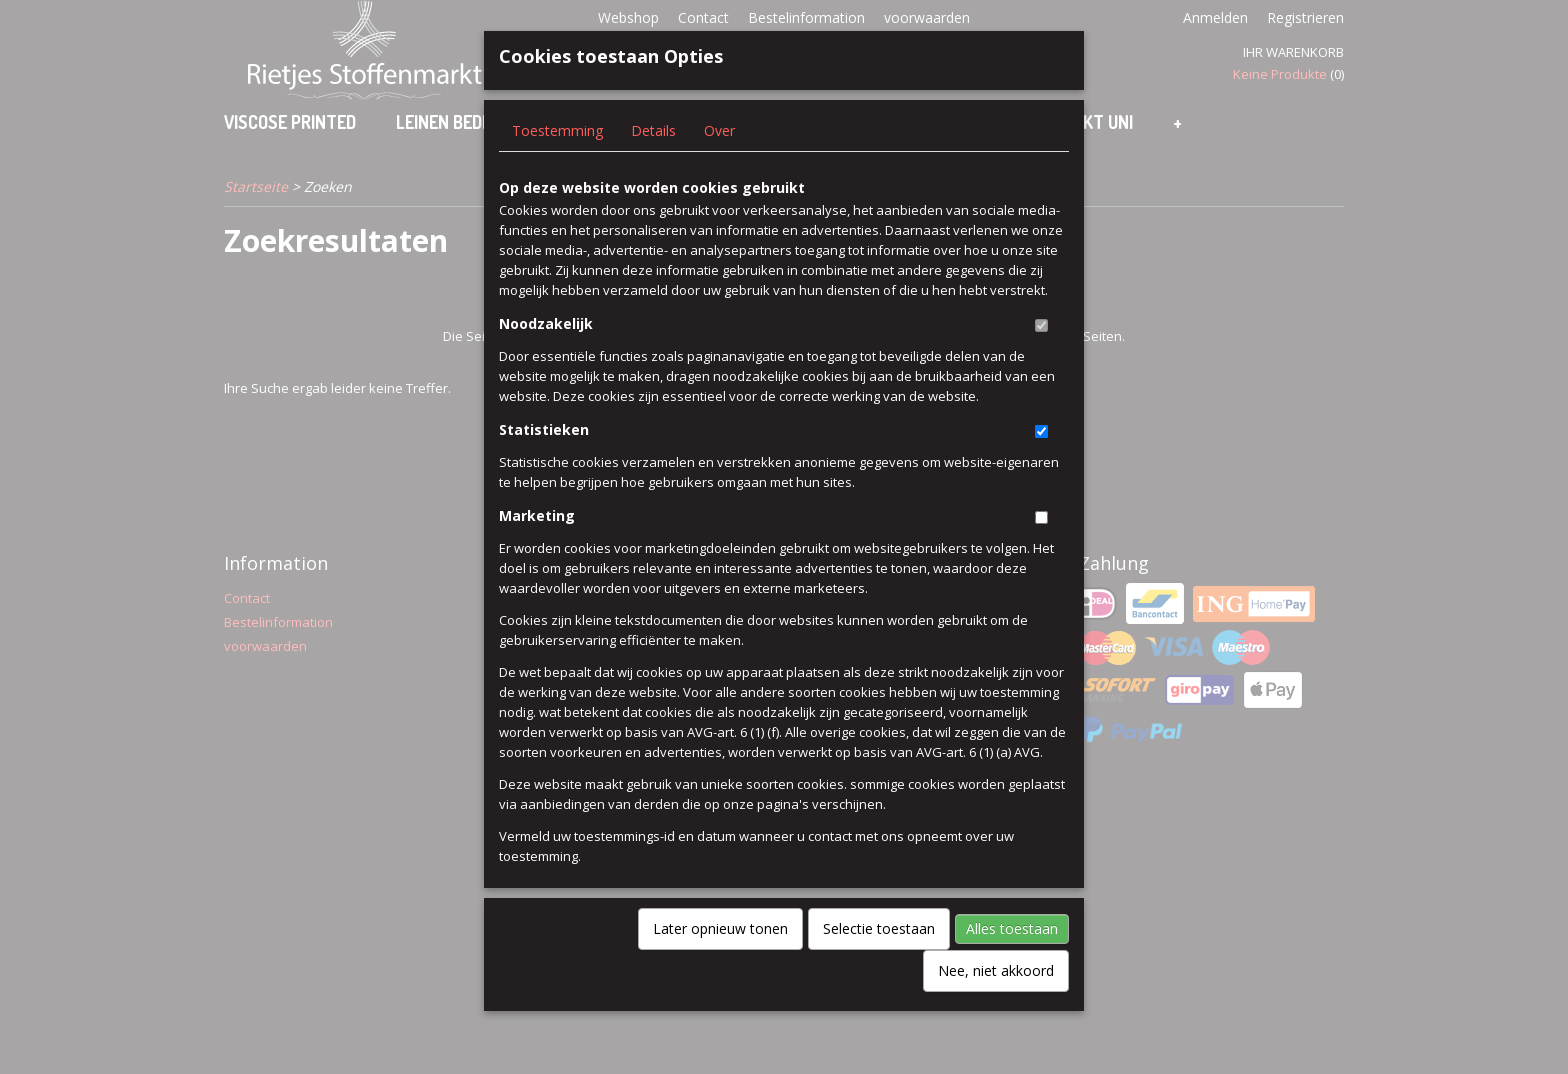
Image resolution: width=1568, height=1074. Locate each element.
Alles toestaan (1012, 961)
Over (719, 163)
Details (653, 163)
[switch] (1041, 358)
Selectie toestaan (879, 961)
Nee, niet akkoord (996, 1003)
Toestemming (557, 163)
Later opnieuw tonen (720, 961)
